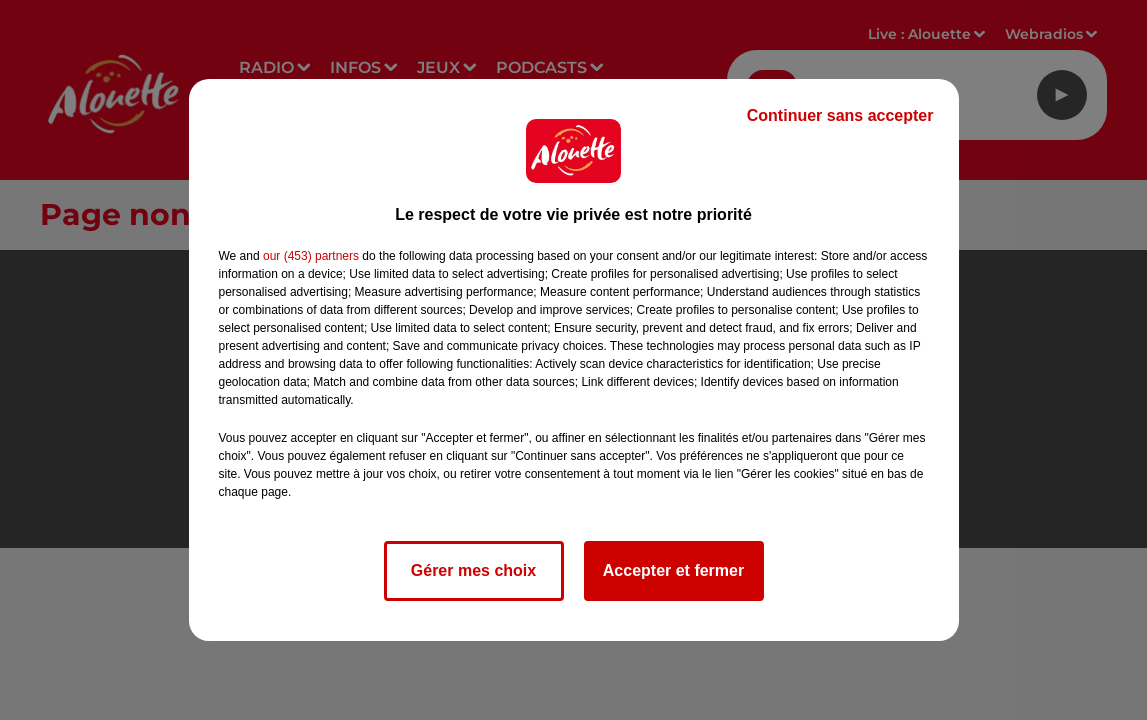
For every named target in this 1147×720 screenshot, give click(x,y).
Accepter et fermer (673, 570)
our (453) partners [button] (311, 256)
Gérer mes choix (473, 570)
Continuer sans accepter (840, 115)
